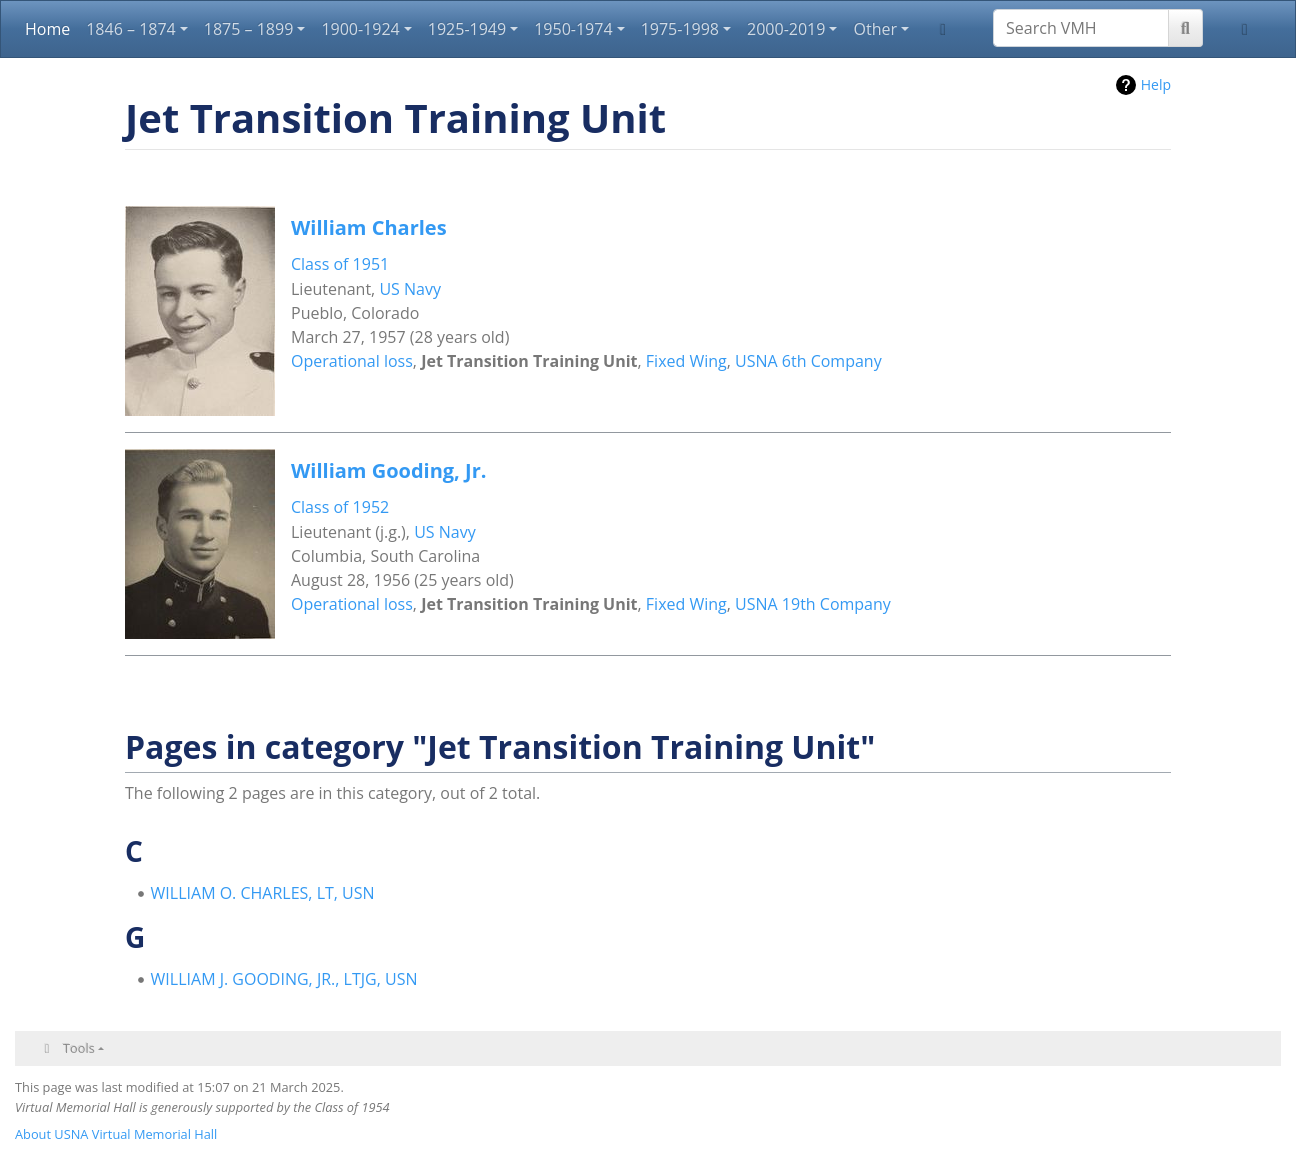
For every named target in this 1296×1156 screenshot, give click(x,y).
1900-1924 (360, 29)
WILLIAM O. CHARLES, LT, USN (263, 893)
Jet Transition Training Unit (529, 361)
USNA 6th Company (808, 361)
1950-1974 (573, 29)
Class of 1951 (340, 264)
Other (874, 29)
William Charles (369, 227)
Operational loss (352, 361)
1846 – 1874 (131, 29)
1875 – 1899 (249, 29)
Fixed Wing (686, 361)
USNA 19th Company (813, 604)
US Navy (410, 289)
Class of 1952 (340, 507)
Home (47, 29)
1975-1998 (680, 29)
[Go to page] (1185, 28)
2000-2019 (786, 29)
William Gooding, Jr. (388, 470)
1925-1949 (467, 29)
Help (1156, 84)
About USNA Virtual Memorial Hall (116, 1134)
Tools (79, 1048)
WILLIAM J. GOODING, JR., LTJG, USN (284, 979)
